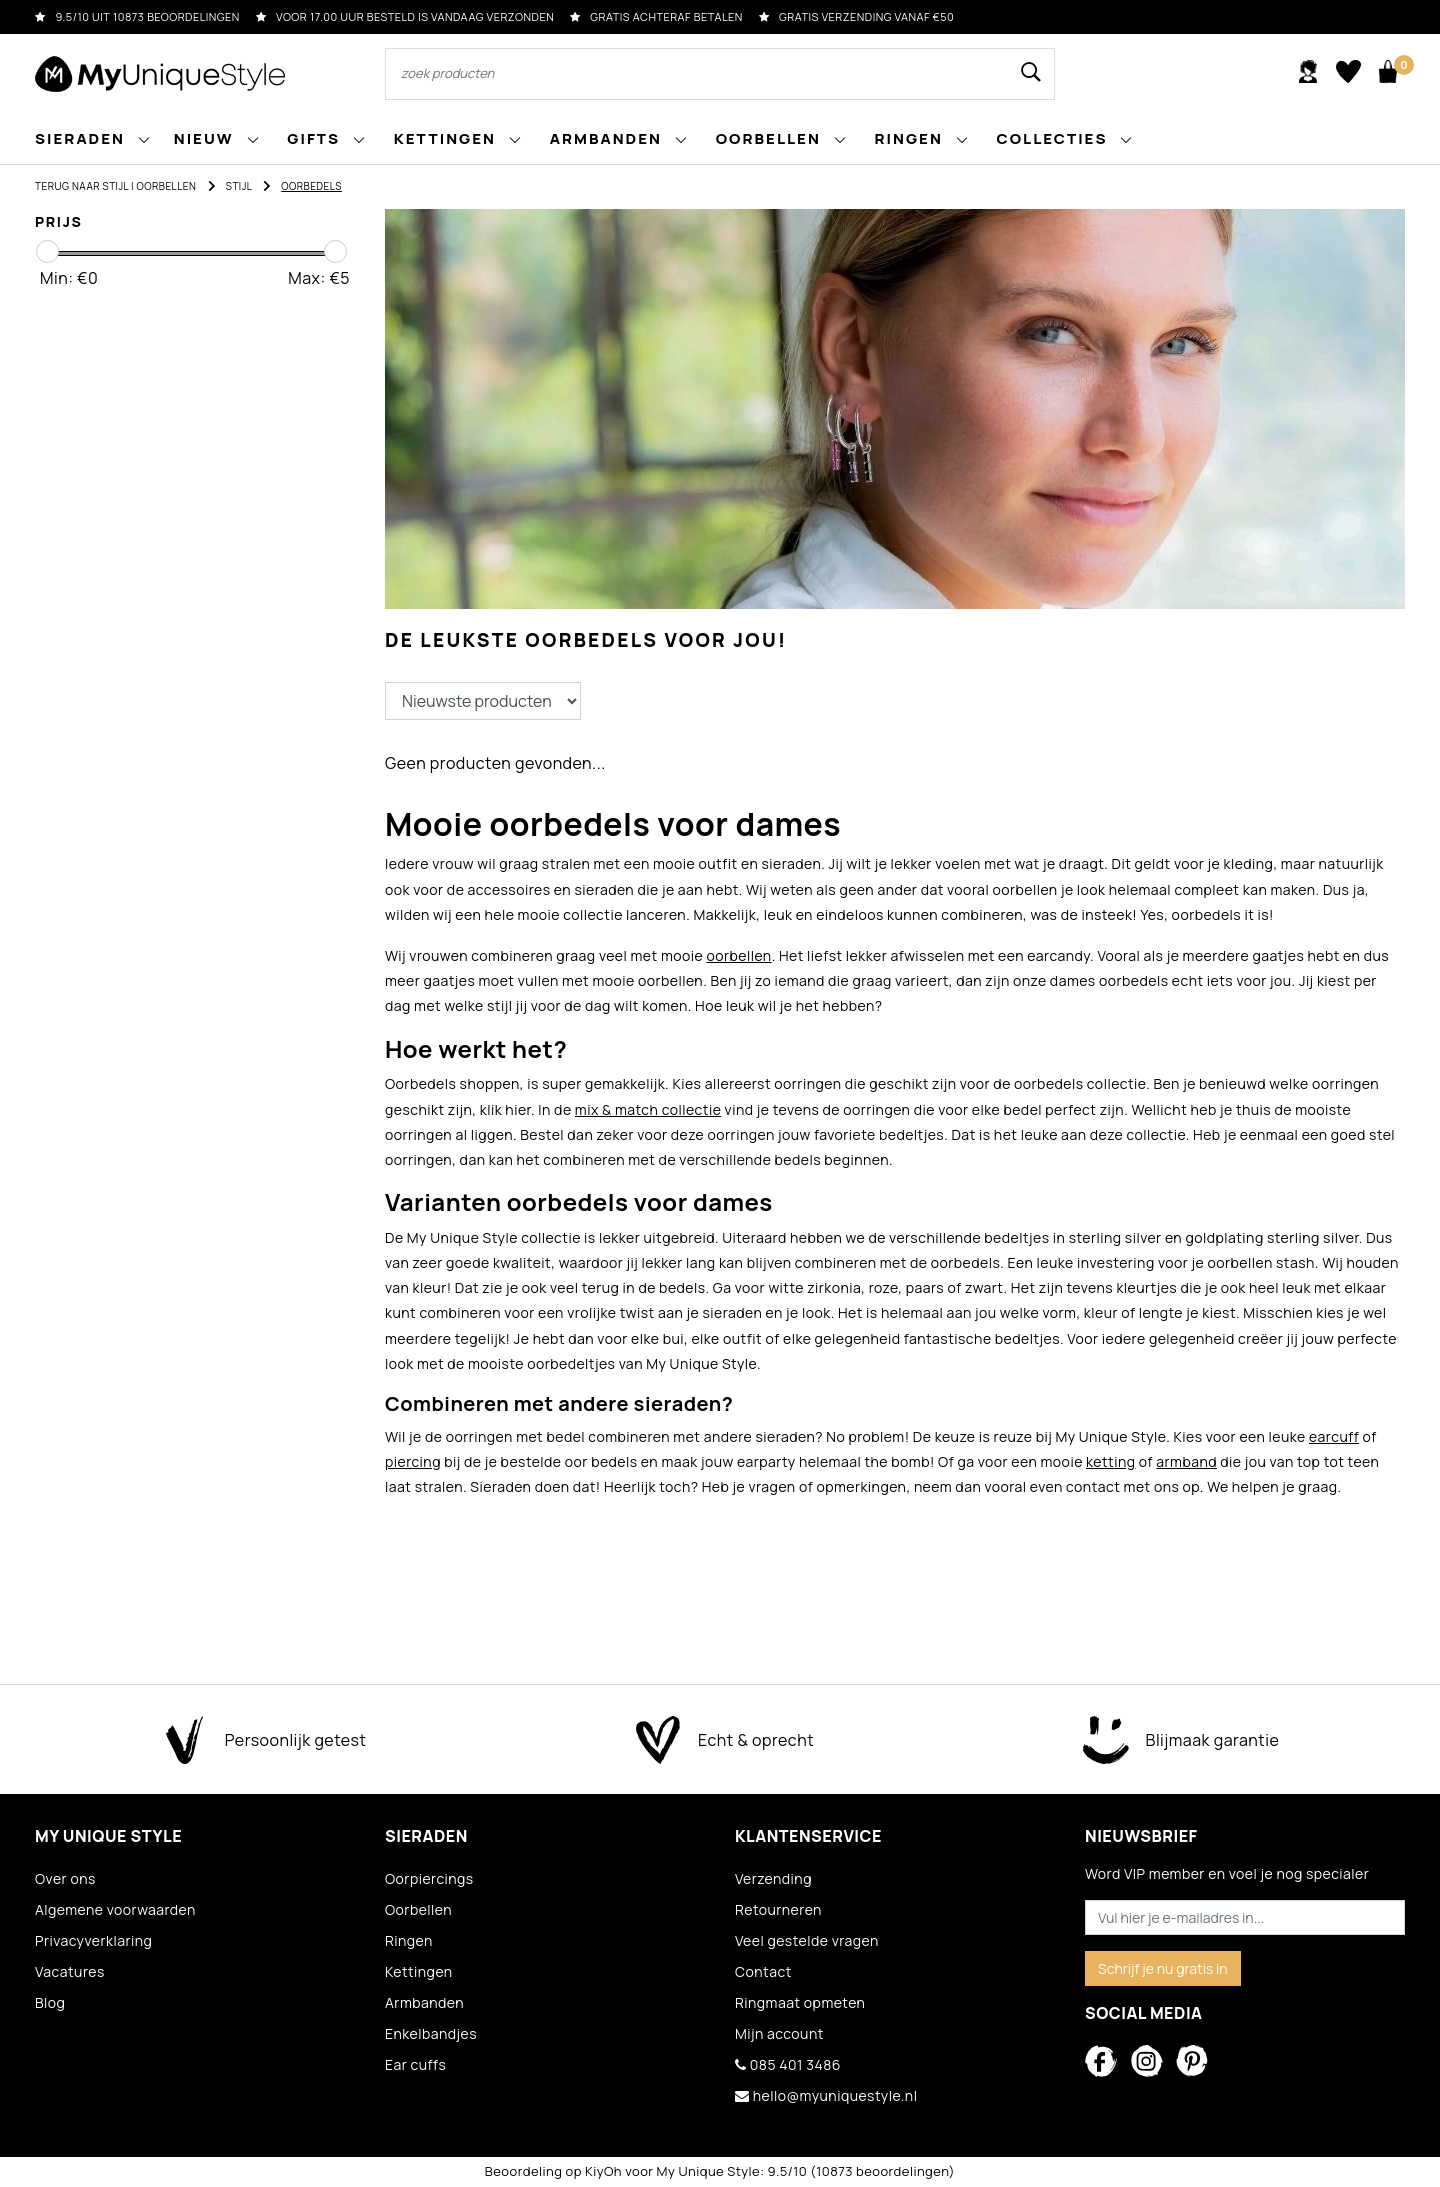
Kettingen (419, 1971)
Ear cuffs (415, 2064)
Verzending (773, 1878)
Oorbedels (311, 186)
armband (1186, 1461)
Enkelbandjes (431, 2033)
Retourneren (778, 1909)
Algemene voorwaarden (115, 1909)
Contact (763, 1971)
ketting (1110, 1461)
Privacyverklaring (93, 1940)
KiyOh (603, 2171)
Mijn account (779, 2033)
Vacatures (70, 1971)
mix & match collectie (648, 1109)
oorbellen (738, 955)
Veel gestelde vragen (807, 1940)
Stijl (239, 186)
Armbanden (424, 2002)
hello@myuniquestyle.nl (826, 2095)
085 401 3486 (788, 2064)
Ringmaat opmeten (800, 2002)
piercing (413, 1461)
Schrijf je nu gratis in (1163, 1968)
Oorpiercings (429, 1878)
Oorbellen (167, 186)
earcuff (1334, 1436)
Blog (50, 2002)
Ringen (409, 1940)
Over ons (65, 1878)
